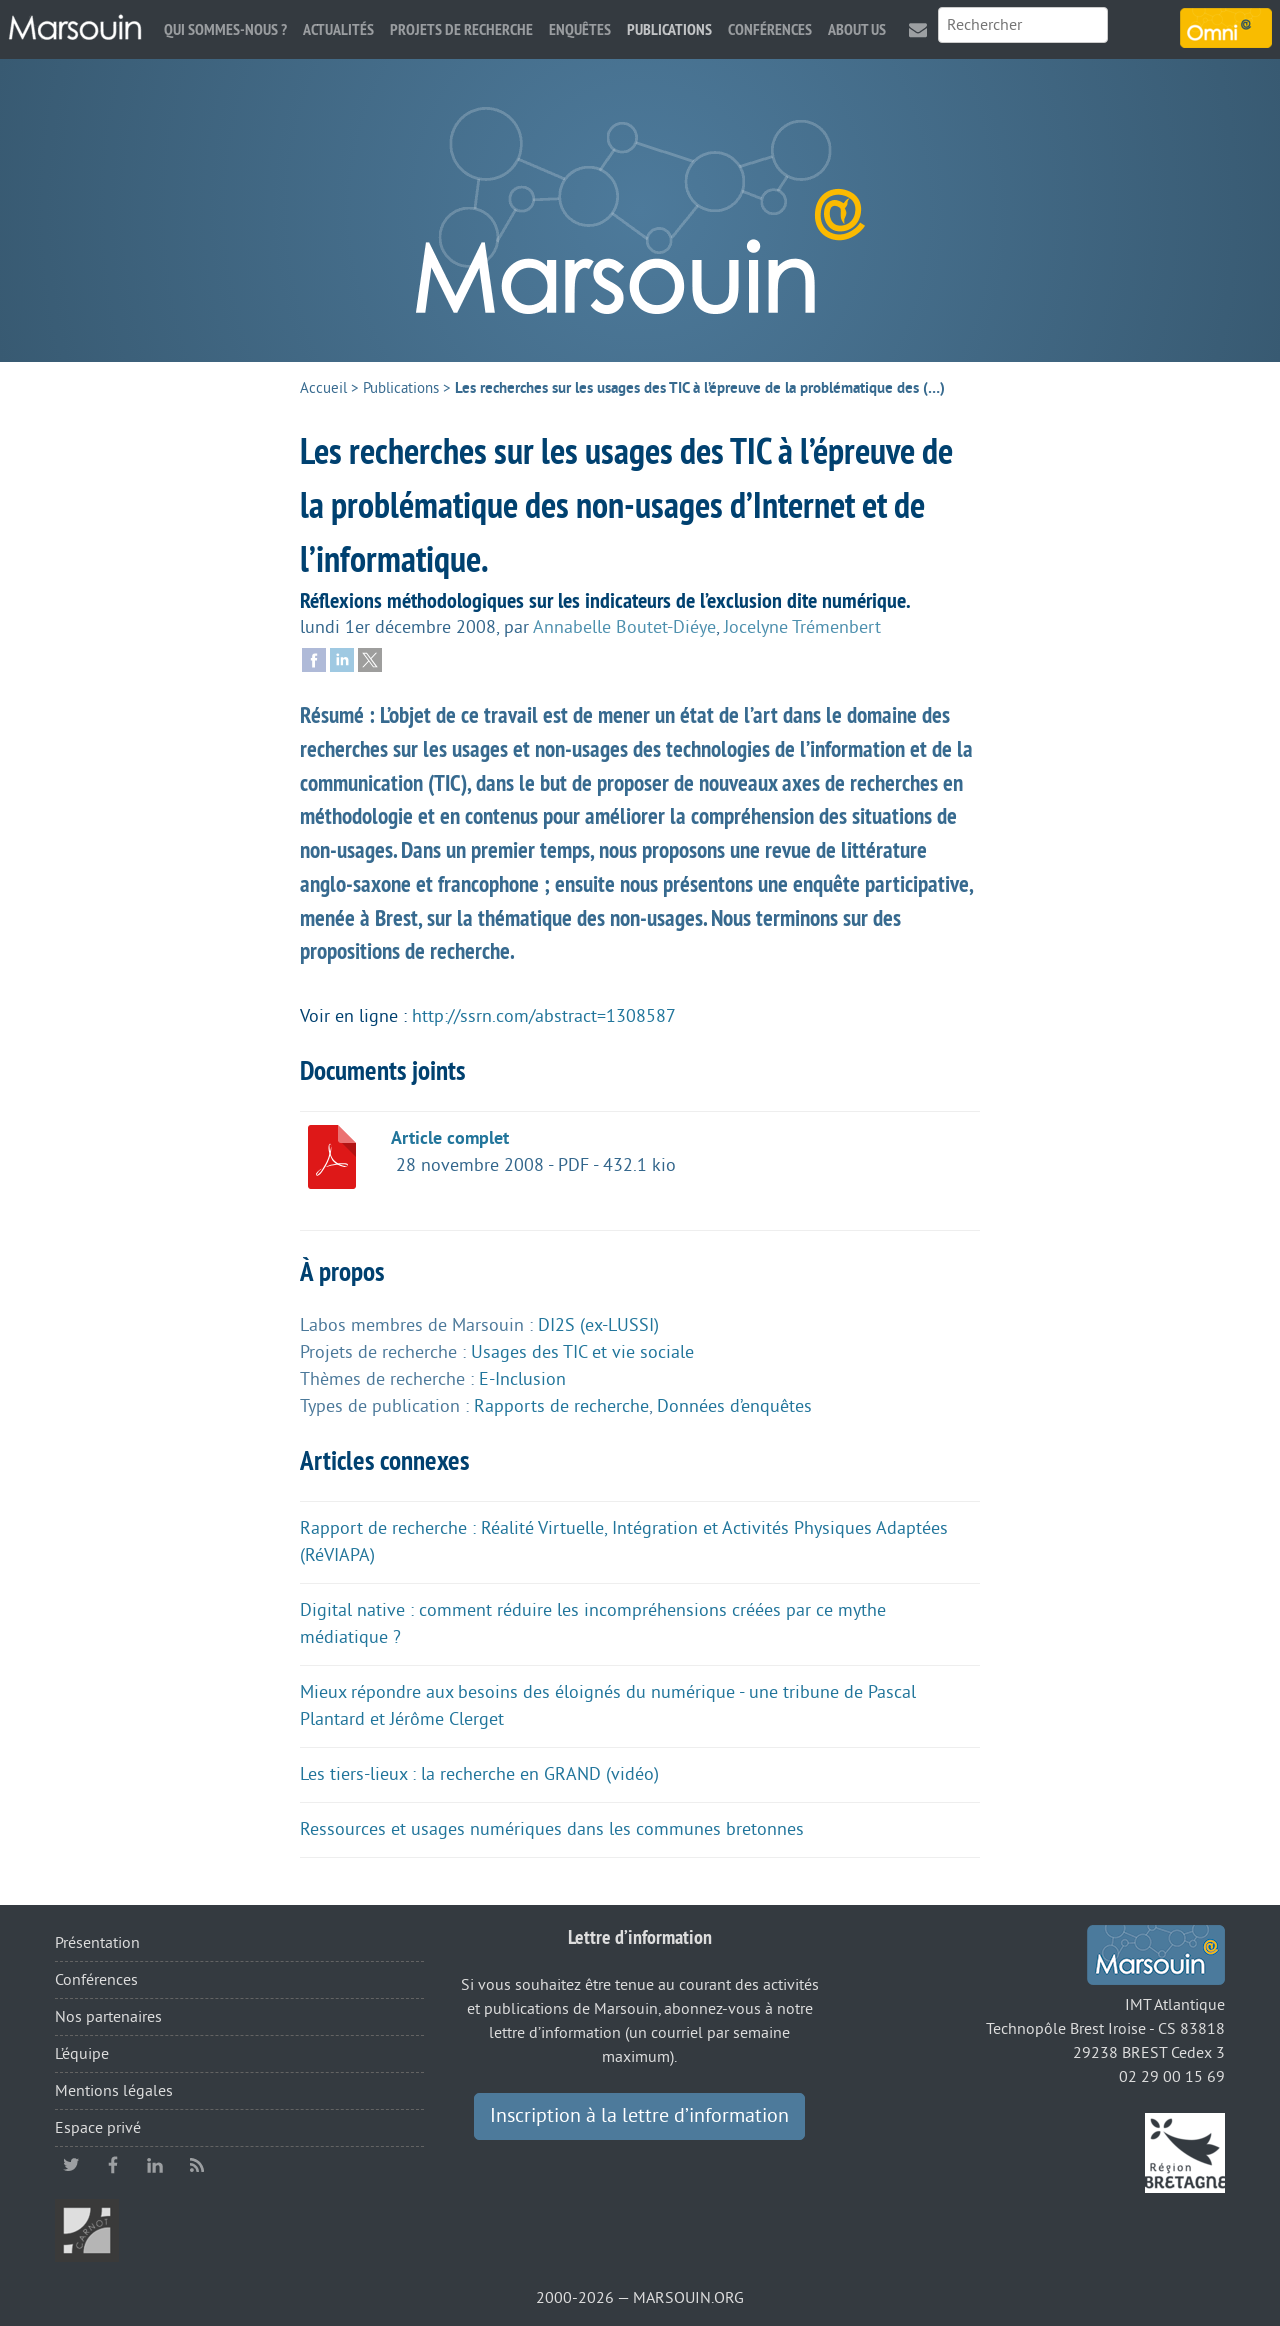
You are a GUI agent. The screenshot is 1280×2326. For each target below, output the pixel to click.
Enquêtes (580, 29)
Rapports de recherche (561, 1406)
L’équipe (82, 2054)
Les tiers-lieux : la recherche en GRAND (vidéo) (479, 1774)
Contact (918, 29)
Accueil (323, 388)
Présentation (97, 1943)
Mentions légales (114, 2091)
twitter (71, 2165)
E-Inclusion (522, 1379)
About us (857, 29)
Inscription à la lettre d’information (639, 2116)
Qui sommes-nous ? (225, 29)
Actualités (338, 29)
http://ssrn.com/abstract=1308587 (544, 1016)
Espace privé (98, 2128)
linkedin (155, 2165)
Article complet (450, 1138)
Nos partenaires (108, 2017)
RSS (197, 2165)
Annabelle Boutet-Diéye (624, 627)
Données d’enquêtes (734, 1406)
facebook (113, 2165)
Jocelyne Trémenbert (802, 627)
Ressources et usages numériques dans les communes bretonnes (552, 1829)
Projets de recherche (461, 29)
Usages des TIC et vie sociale (582, 1352)
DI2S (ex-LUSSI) (598, 1325)
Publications (669, 29)
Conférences (770, 29)
